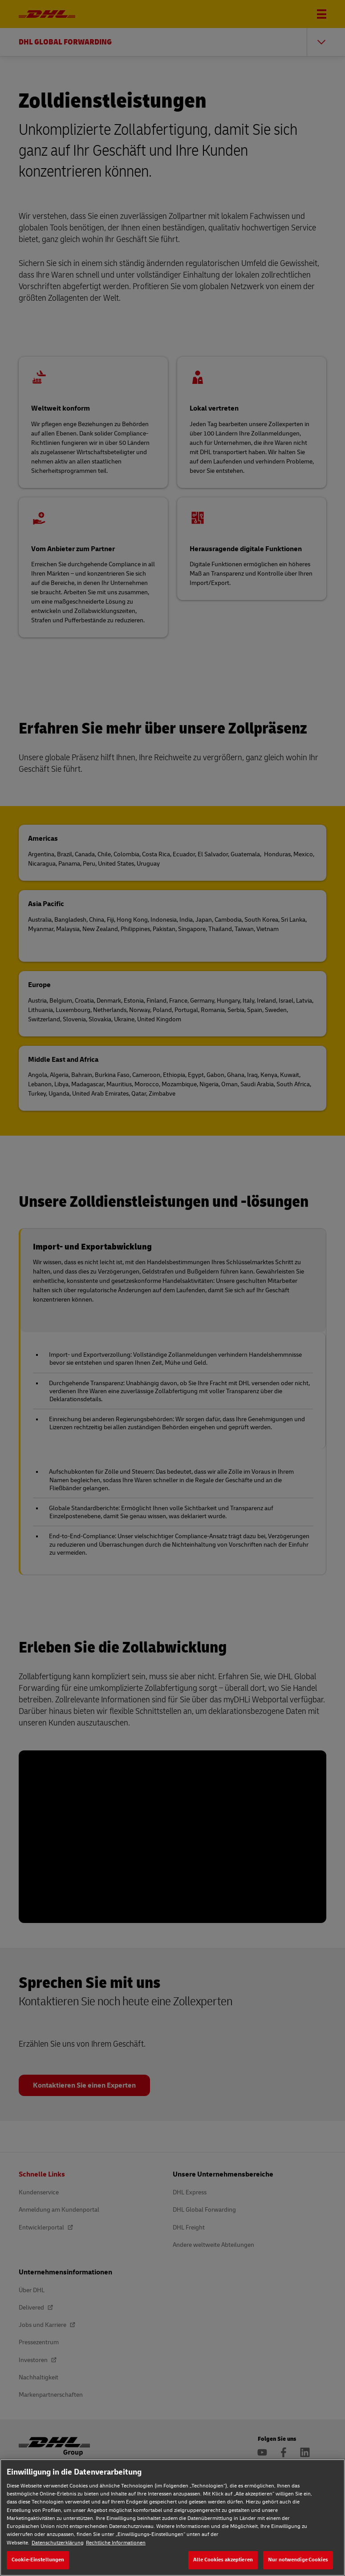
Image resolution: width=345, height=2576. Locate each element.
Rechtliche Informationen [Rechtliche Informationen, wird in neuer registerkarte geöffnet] (116, 2543)
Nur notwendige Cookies (298, 2559)
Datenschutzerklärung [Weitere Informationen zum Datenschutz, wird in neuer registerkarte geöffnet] (58, 2543)
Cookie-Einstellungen (38, 2559)
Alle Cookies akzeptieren (223, 2559)
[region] (172, 2517)
